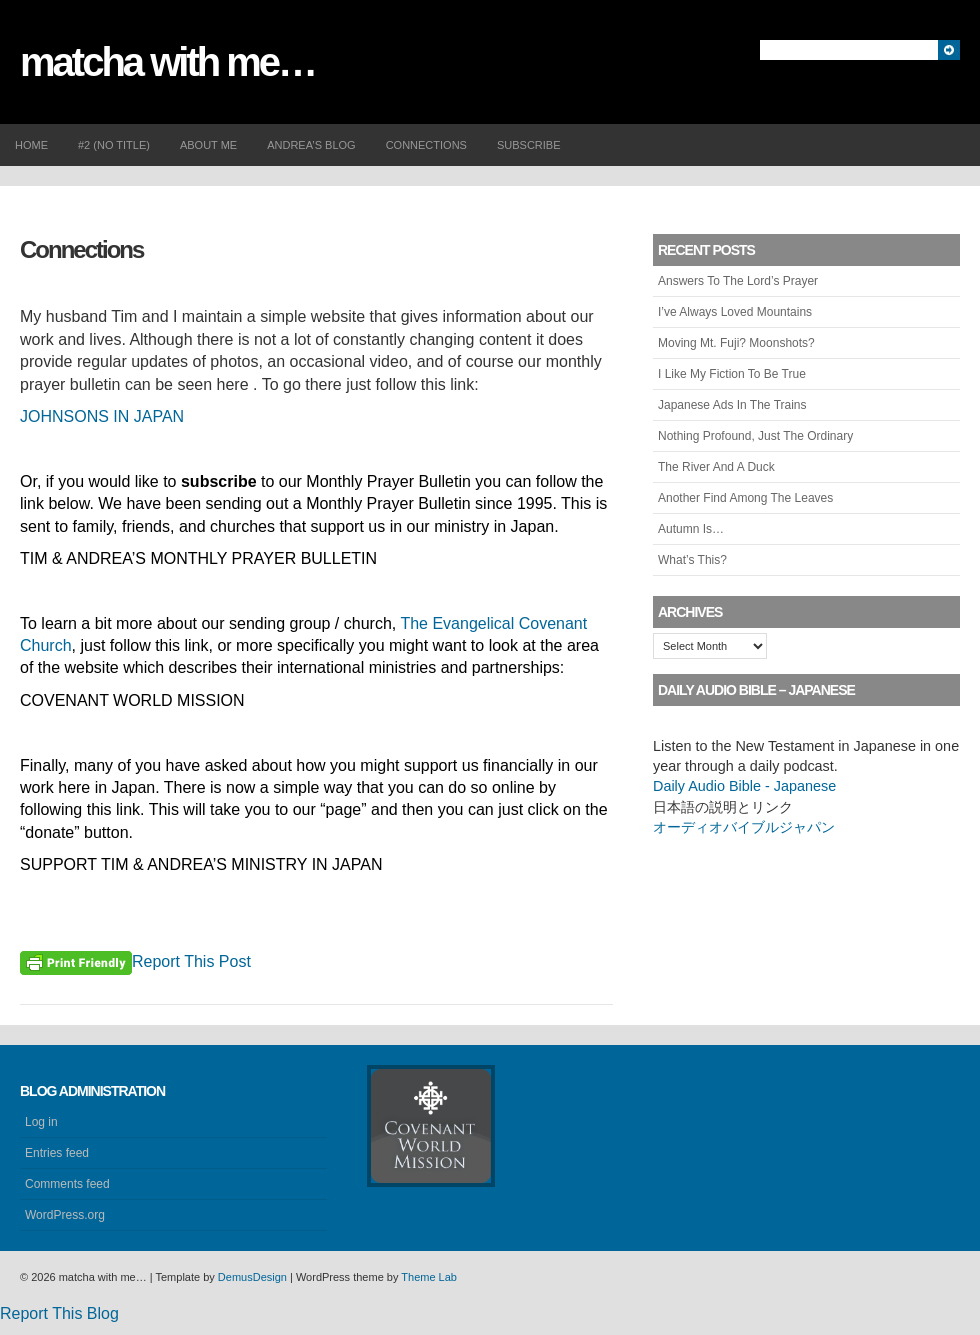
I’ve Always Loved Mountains (735, 312)
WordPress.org (65, 1215)
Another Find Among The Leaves (745, 498)
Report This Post (191, 961)
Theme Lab (429, 1277)
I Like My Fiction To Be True (732, 374)
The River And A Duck (716, 467)
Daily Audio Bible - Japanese (744, 786)
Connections (426, 145)
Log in (41, 1122)
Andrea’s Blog (311, 145)
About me (208, 145)
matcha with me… (167, 62)
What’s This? (692, 560)
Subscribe (529, 145)
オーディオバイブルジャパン (744, 827)
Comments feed (67, 1184)
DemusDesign (252, 1277)
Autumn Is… (691, 529)
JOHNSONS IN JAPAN (102, 416)
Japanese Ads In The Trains (732, 405)
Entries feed (57, 1153)
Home (31, 145)
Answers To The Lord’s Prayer (738, 281)
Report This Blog (59, 1313)
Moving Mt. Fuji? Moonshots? (736, 343)
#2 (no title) (114, 145)
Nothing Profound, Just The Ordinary (755, 436)
